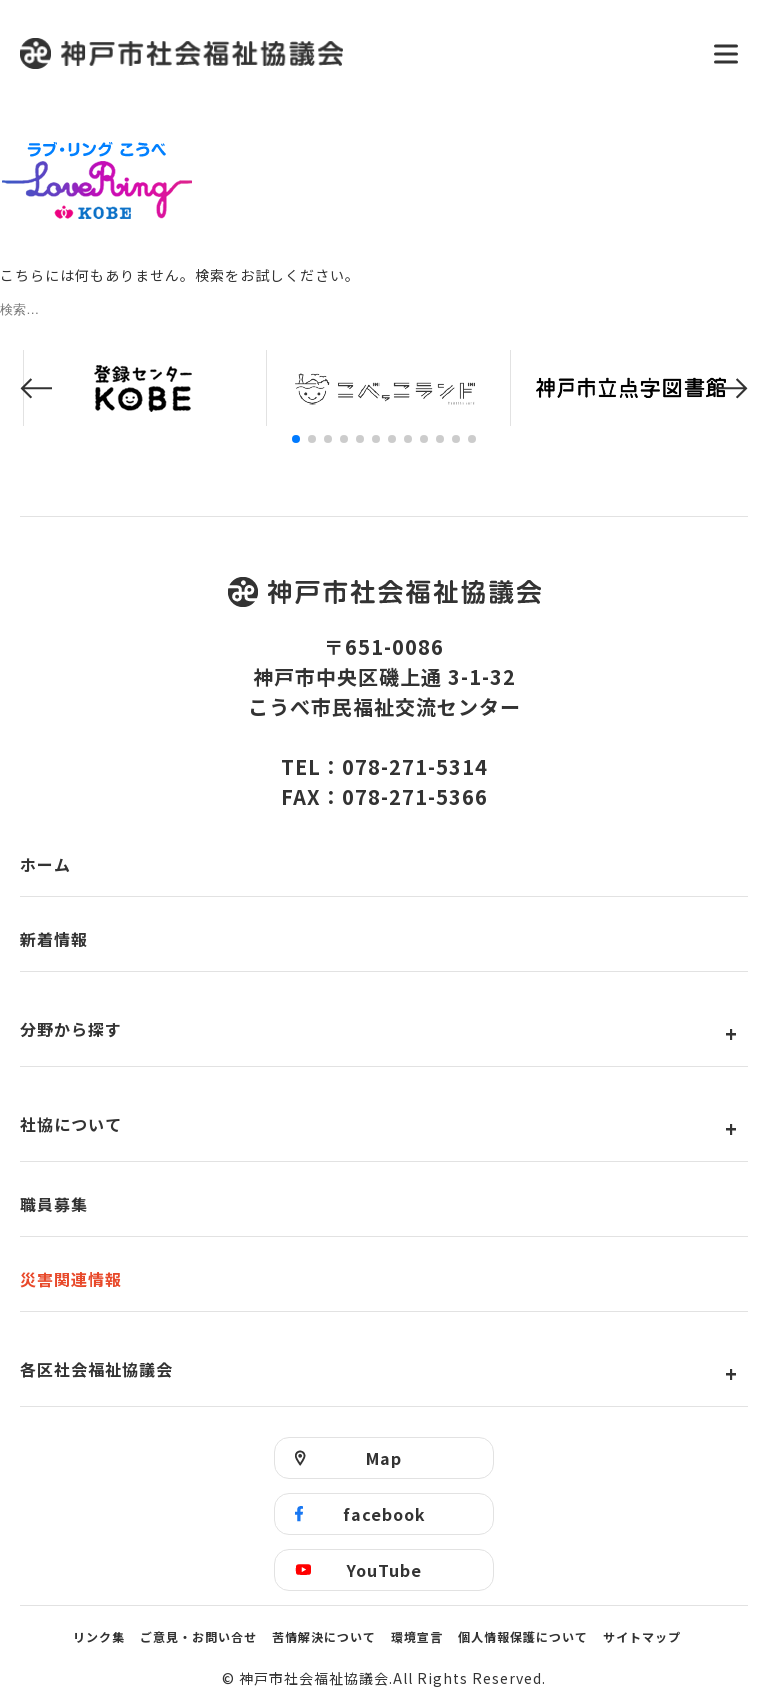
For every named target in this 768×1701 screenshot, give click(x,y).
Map (384, 1458)
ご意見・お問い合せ (198, 1636)
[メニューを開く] (726, 54)
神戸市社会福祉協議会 (354, 53)
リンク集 (99, 1636)
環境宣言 (417, 1636)
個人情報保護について (523, 1636)
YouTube (384, 1570)
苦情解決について (324, 1636)
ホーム (45, 864)
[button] (36, 388)
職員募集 (54, 1204)
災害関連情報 (71, 1279)
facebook (384, 1514)
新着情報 (54, 939)
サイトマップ (642, 1636)
